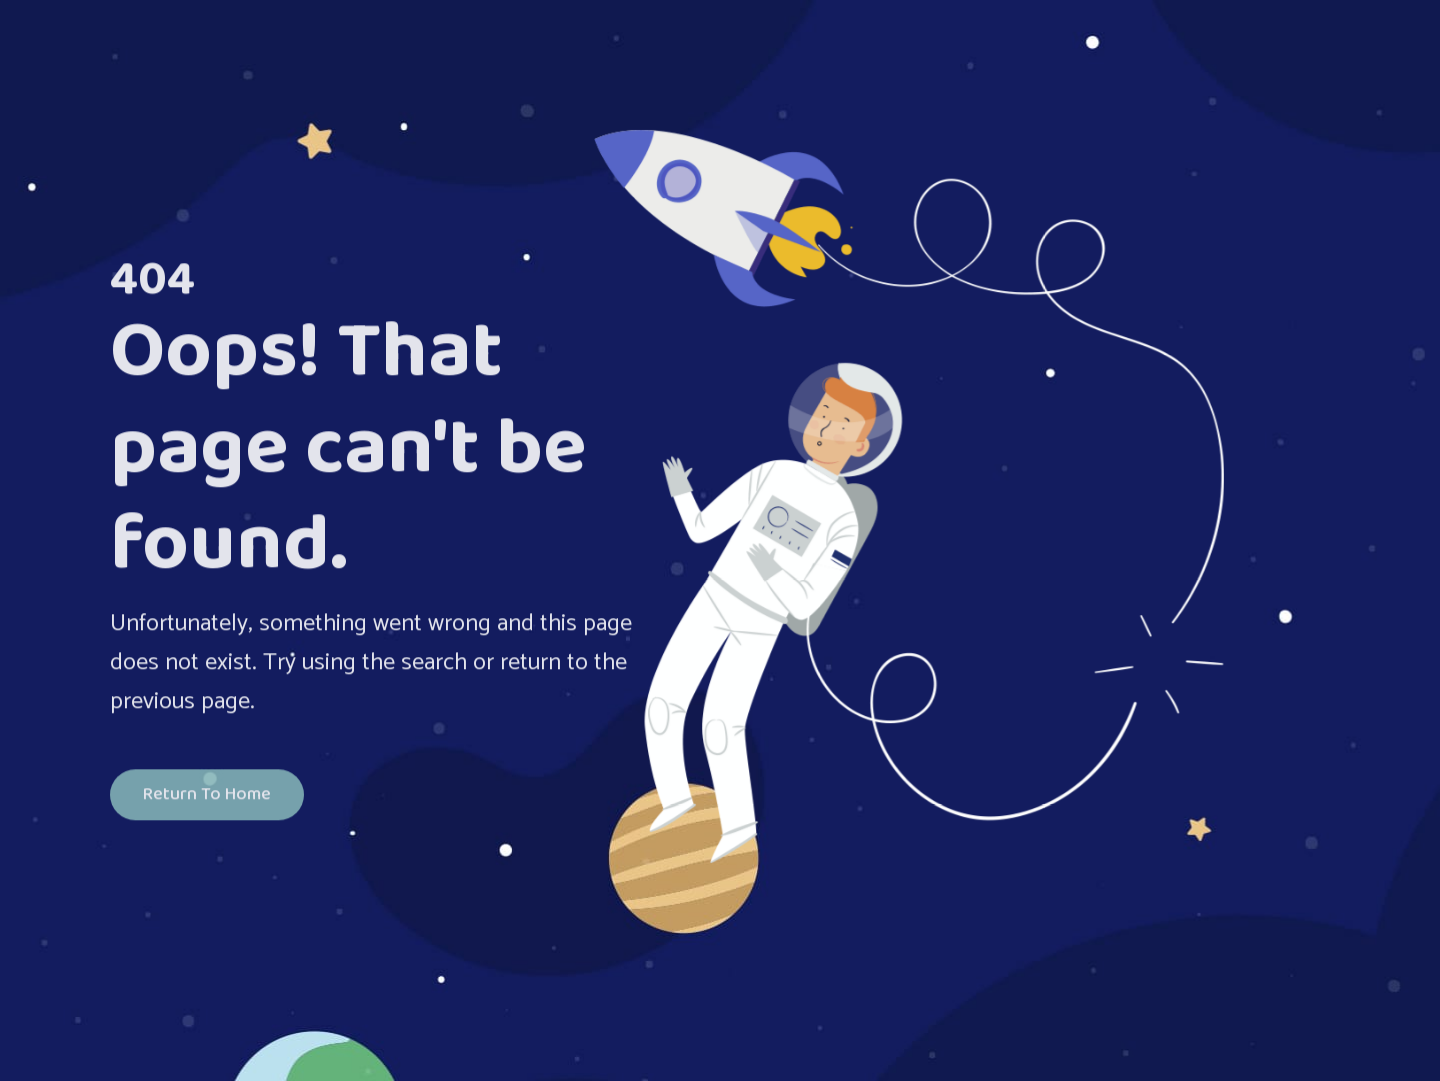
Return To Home (207, 796)
